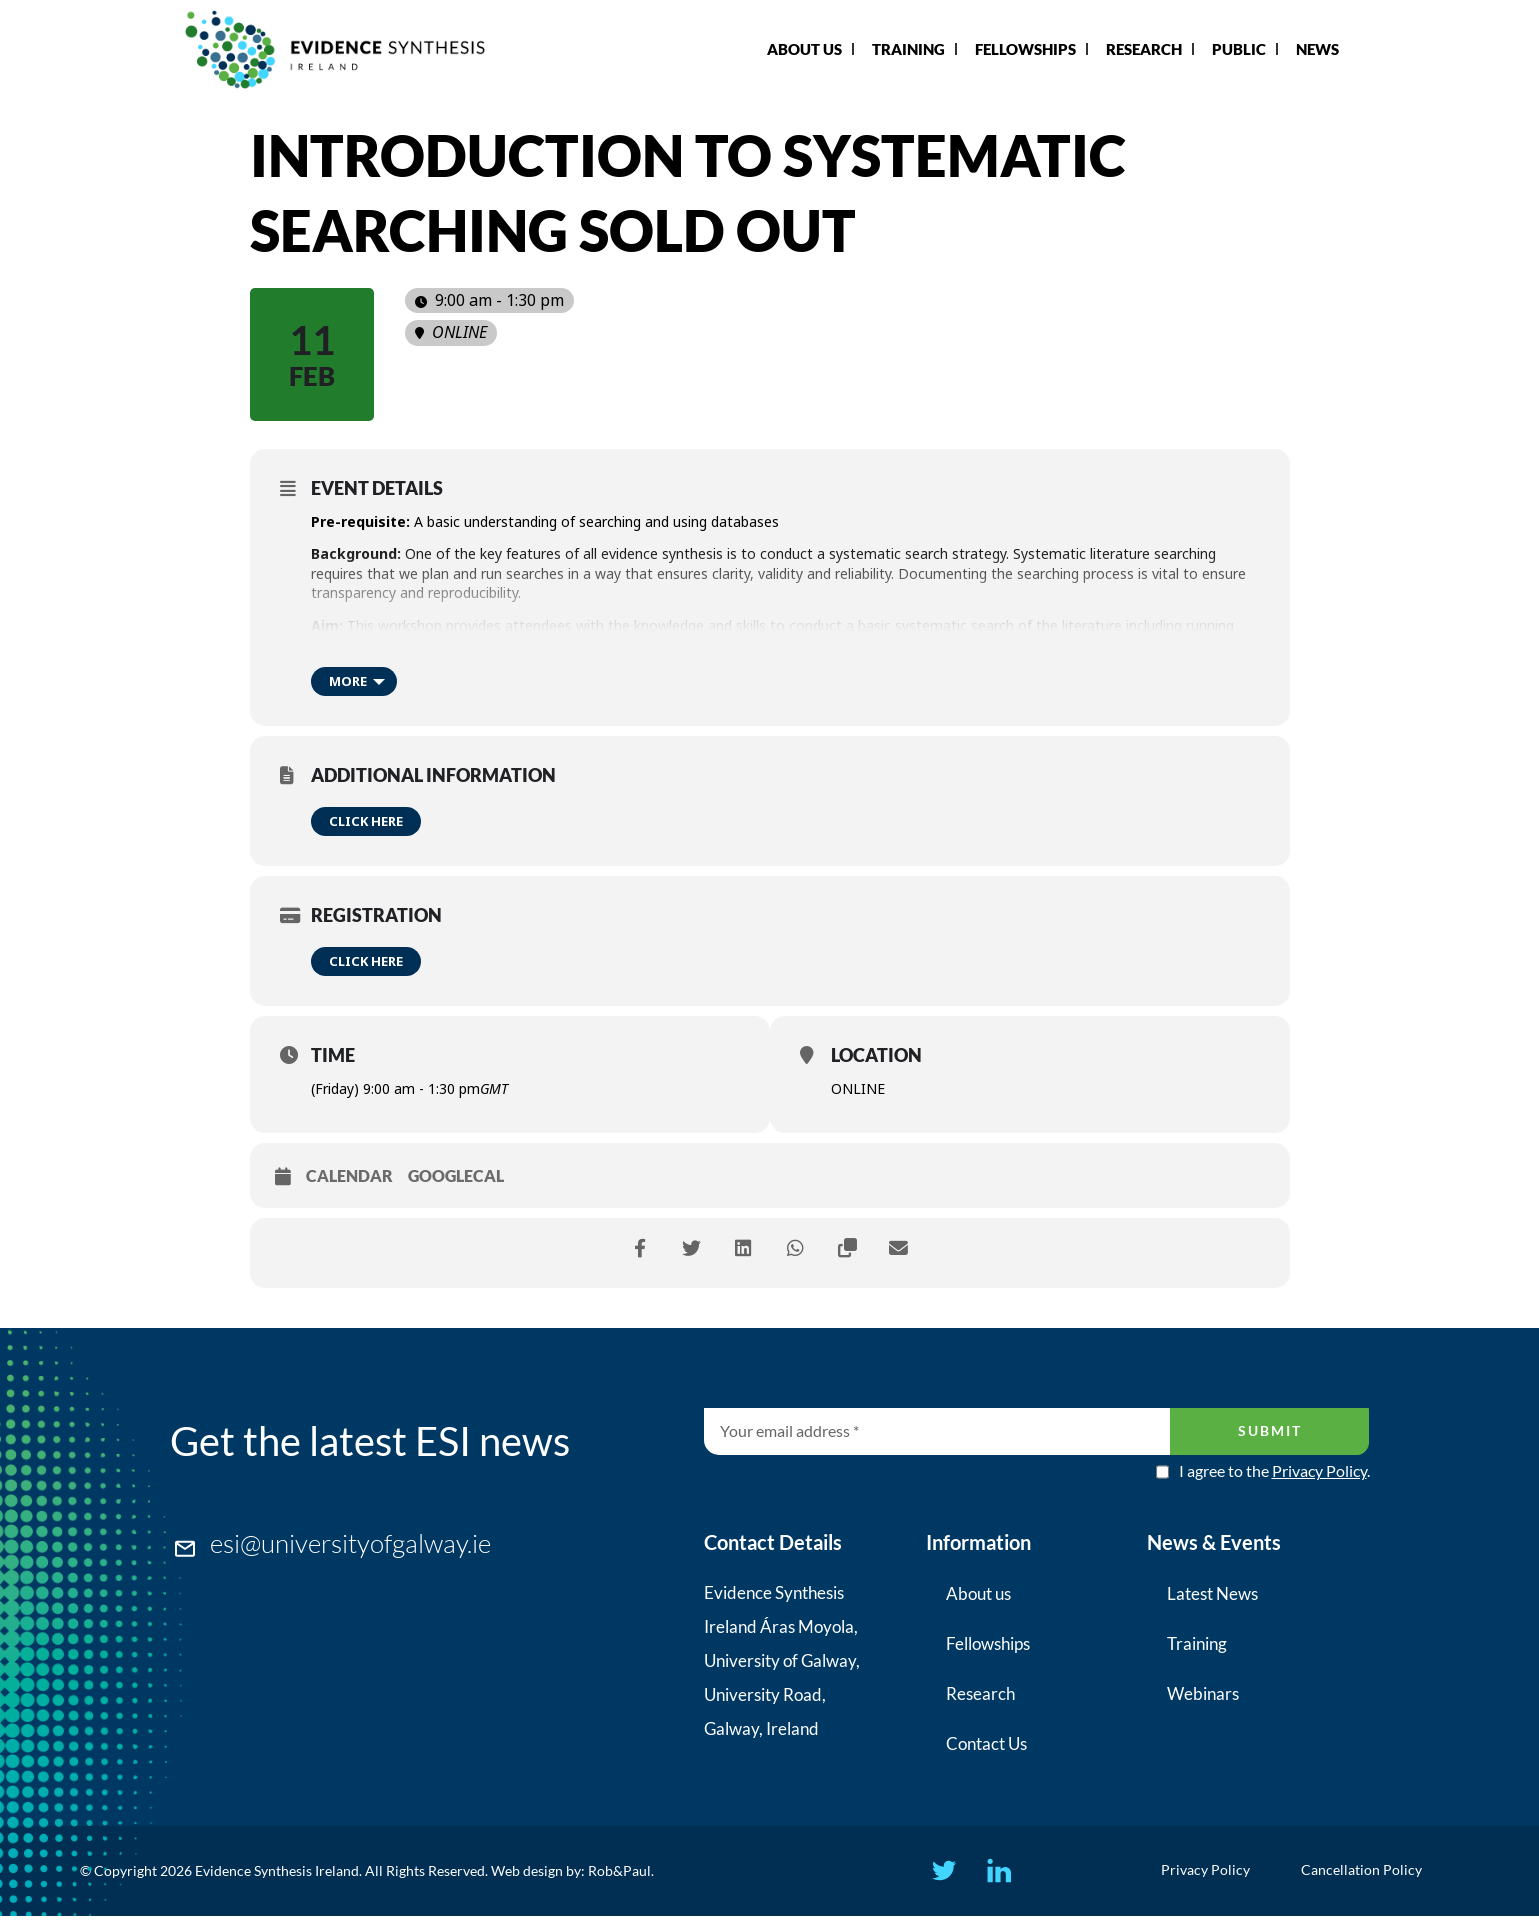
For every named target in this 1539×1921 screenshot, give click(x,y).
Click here (366, 821)
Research (1144, 49)
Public (1239, 49)
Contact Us (986, 1743)
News (1317, 49)
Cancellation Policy (1365, 1872)
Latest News (1212, 1593)
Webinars (1203, 1693)
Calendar (349, 1175)
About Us (804, 49)
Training (908, 49)
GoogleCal (456, 1175)
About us (978, 1593)
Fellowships (1025, 49)
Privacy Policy (1319, 1470)
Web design (527, 1873)
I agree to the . (1274, 1471)
